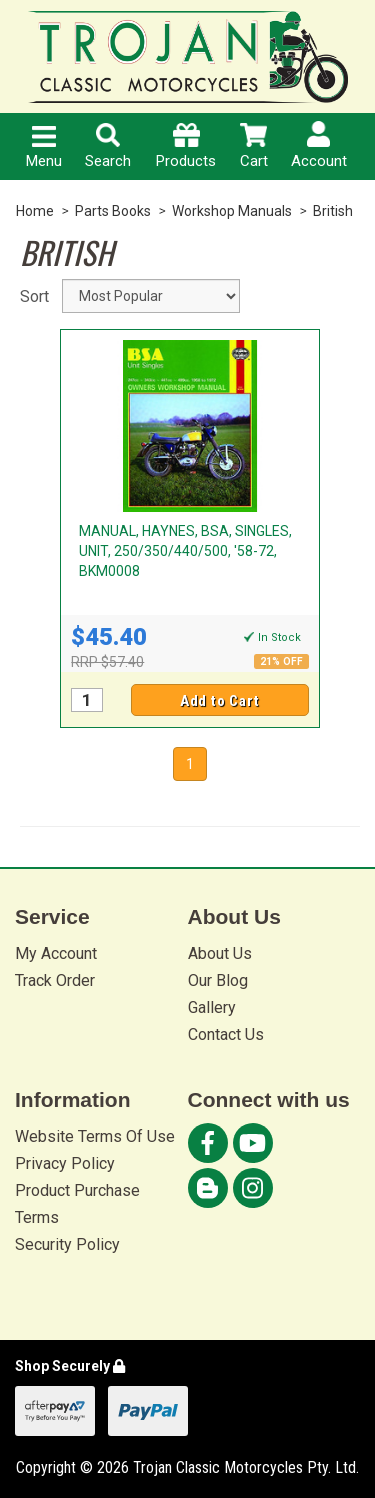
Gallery (212, 1007)
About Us (220, 953)
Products (186, 146)
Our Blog (218, 980)
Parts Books (113, 211)
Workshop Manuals (232, 211)
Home (35, 211)
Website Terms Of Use (95, 1136)
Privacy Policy (65, 1163)
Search (108, 146)
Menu (44, 148)
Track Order (55, 980)
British (333, 211)
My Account (56, 953)
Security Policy (67, 1244)
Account (319, 145)
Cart (254, 146)
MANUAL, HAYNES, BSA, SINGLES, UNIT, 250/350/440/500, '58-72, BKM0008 (185, 551)
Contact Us (226, 1034)
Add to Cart (220, 701)
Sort (33, 296)
